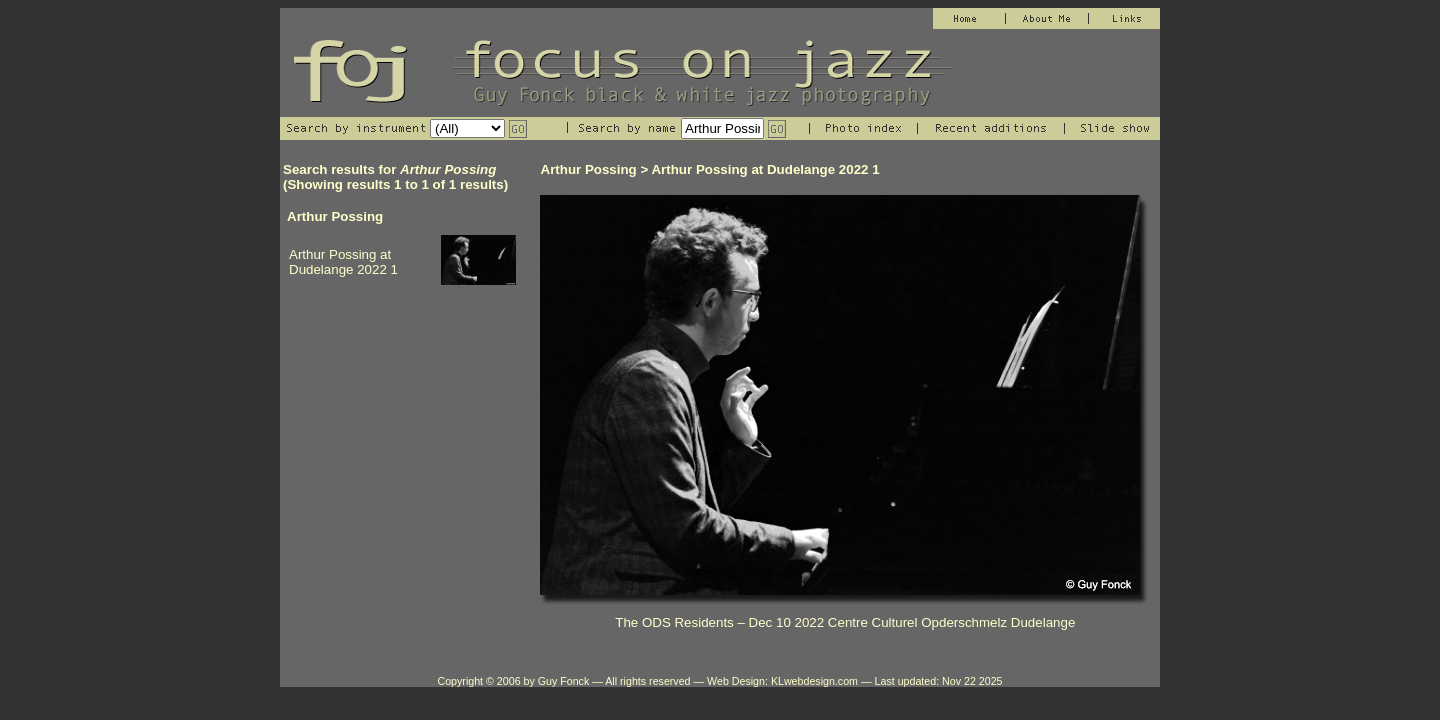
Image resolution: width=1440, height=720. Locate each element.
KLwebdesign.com (814, 681)
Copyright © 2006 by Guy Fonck (513, 681)
